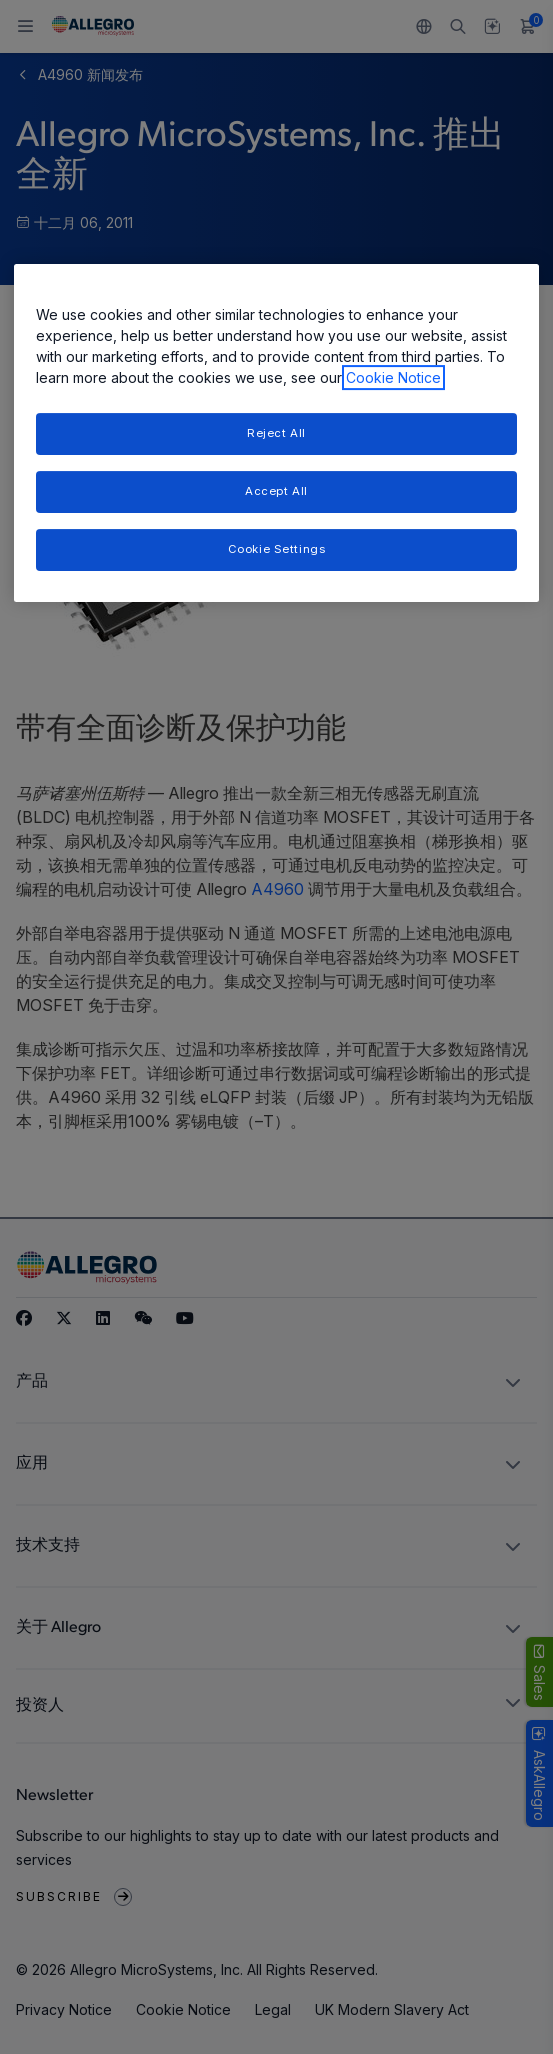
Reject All (276, 433)
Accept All (276, 491)
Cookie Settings (277, 549)
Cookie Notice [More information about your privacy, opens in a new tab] (393, 377)
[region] (276, 433)
